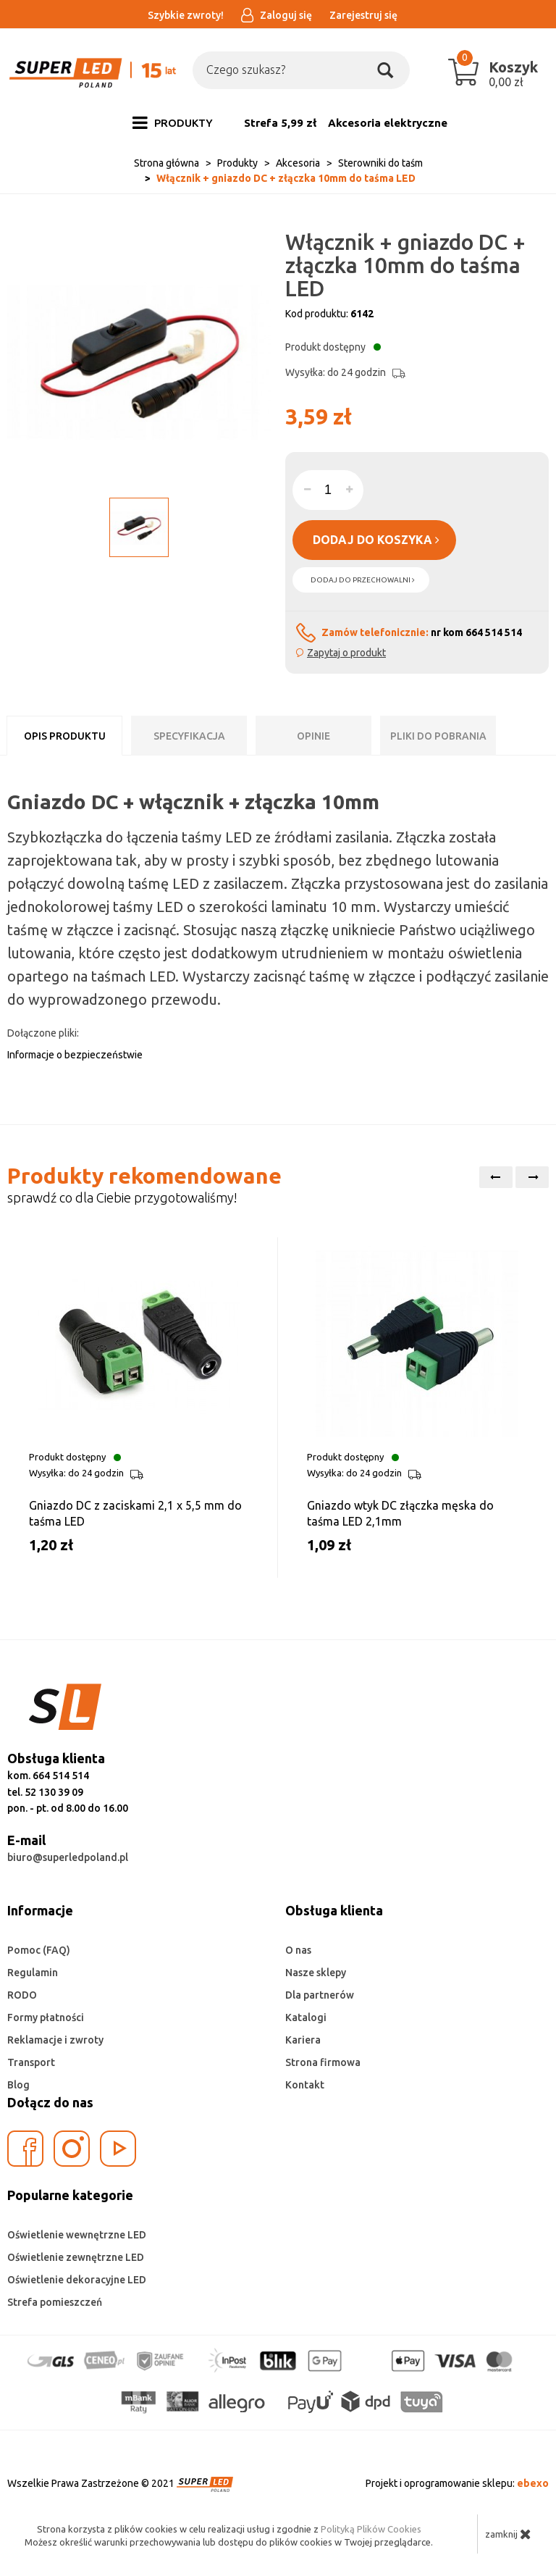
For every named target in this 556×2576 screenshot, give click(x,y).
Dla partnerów (319, 1995)
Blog (18, 2085)
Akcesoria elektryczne (387, 123)
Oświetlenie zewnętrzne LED (75, 2257)
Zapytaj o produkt (346, 652)
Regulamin (32, 1972)
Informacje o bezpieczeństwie (75, 1055)
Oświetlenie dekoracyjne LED (76, 2280)
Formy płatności (45, 2017)
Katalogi (306, 2017)
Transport (31, 2062)
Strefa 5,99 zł (280, 123)
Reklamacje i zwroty (55, 2040)
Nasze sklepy (315, 1972)
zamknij (508, 2534)
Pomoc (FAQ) (38, 1950)
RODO (22, 1995)
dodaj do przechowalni (363, 580)
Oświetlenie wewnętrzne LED (76, 2235)
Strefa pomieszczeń (54, 2302)
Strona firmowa (323, 2062)
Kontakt (304, 2085)
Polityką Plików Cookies (371, 2529)
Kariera (303, 2040)
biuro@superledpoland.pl (67, 1857)
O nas (298, 1950)
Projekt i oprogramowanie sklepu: (457, 2483)
